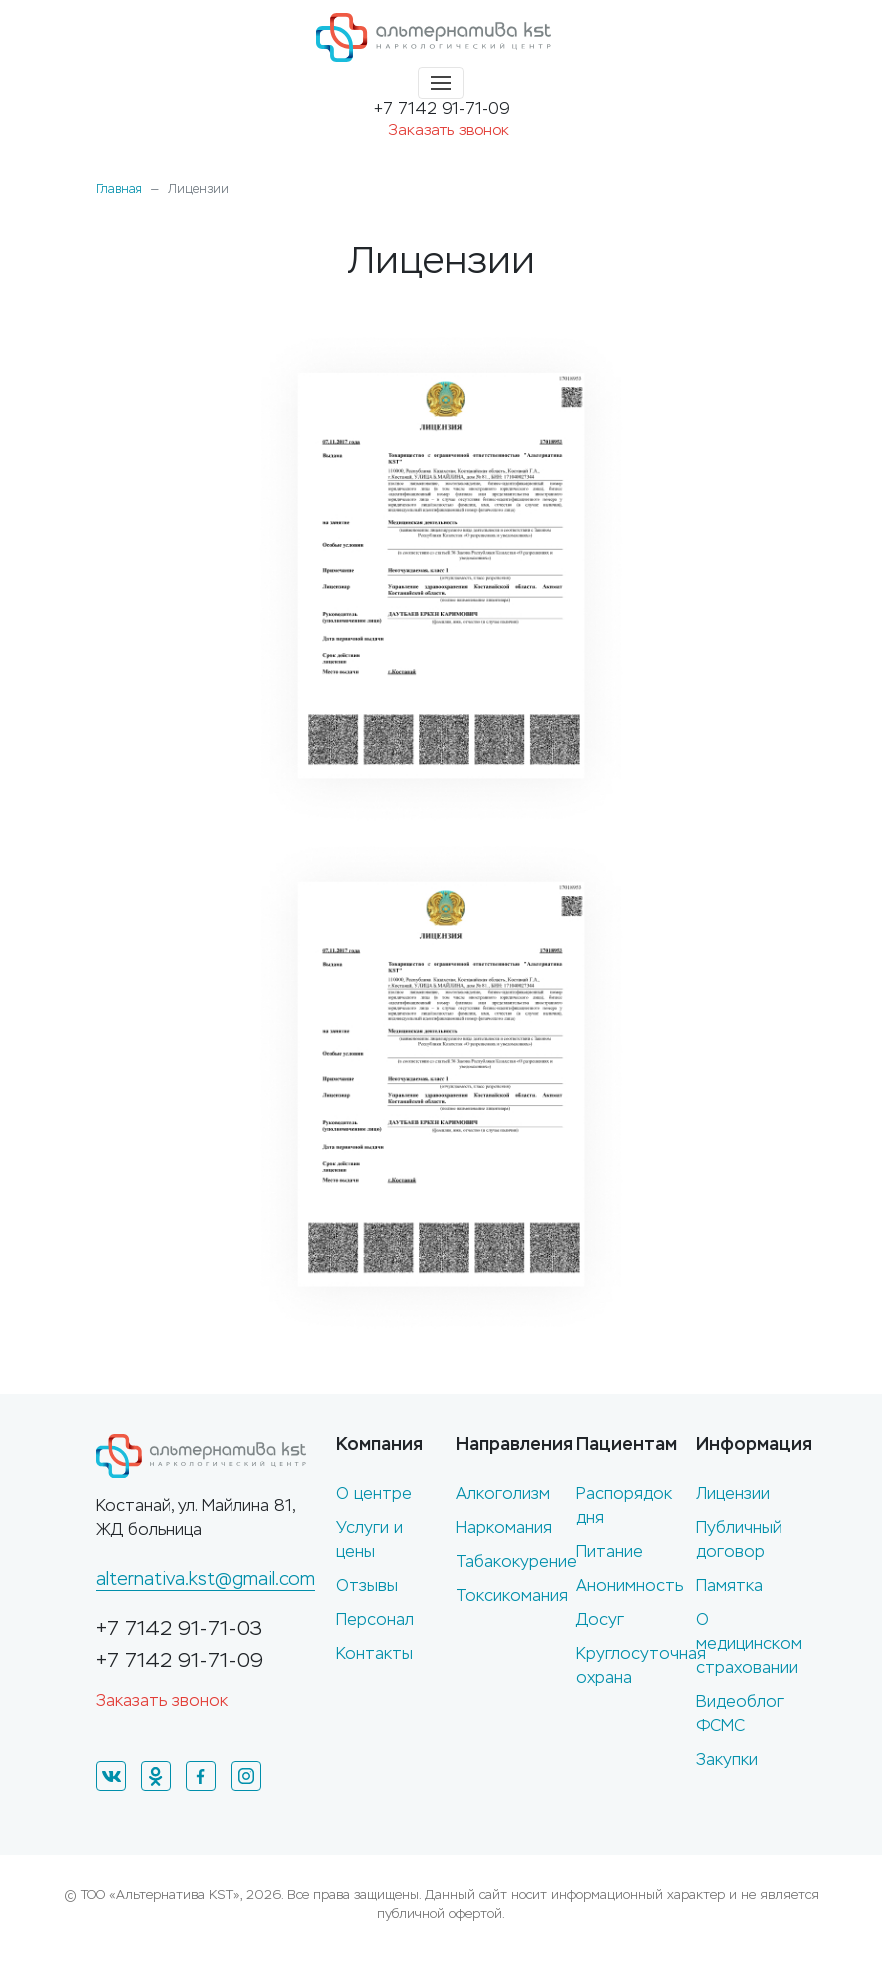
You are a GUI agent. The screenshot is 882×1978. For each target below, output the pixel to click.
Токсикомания (512, 1595)
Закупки (727, 1759)
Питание (609, 1551)
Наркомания (504, 1527)
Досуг (600, 1619)
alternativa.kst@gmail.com (205, 1579)
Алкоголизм (503, 1493)
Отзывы (367, 1585)
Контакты (374, 1653)
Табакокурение (516, 1561)
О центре (374, 1493)
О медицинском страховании (749, 1643)
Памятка (729, 1585)
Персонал (375, 1619)
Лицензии (733, 1493)
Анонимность (629, 1585)
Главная (119, 189)
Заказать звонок (448, 130)
